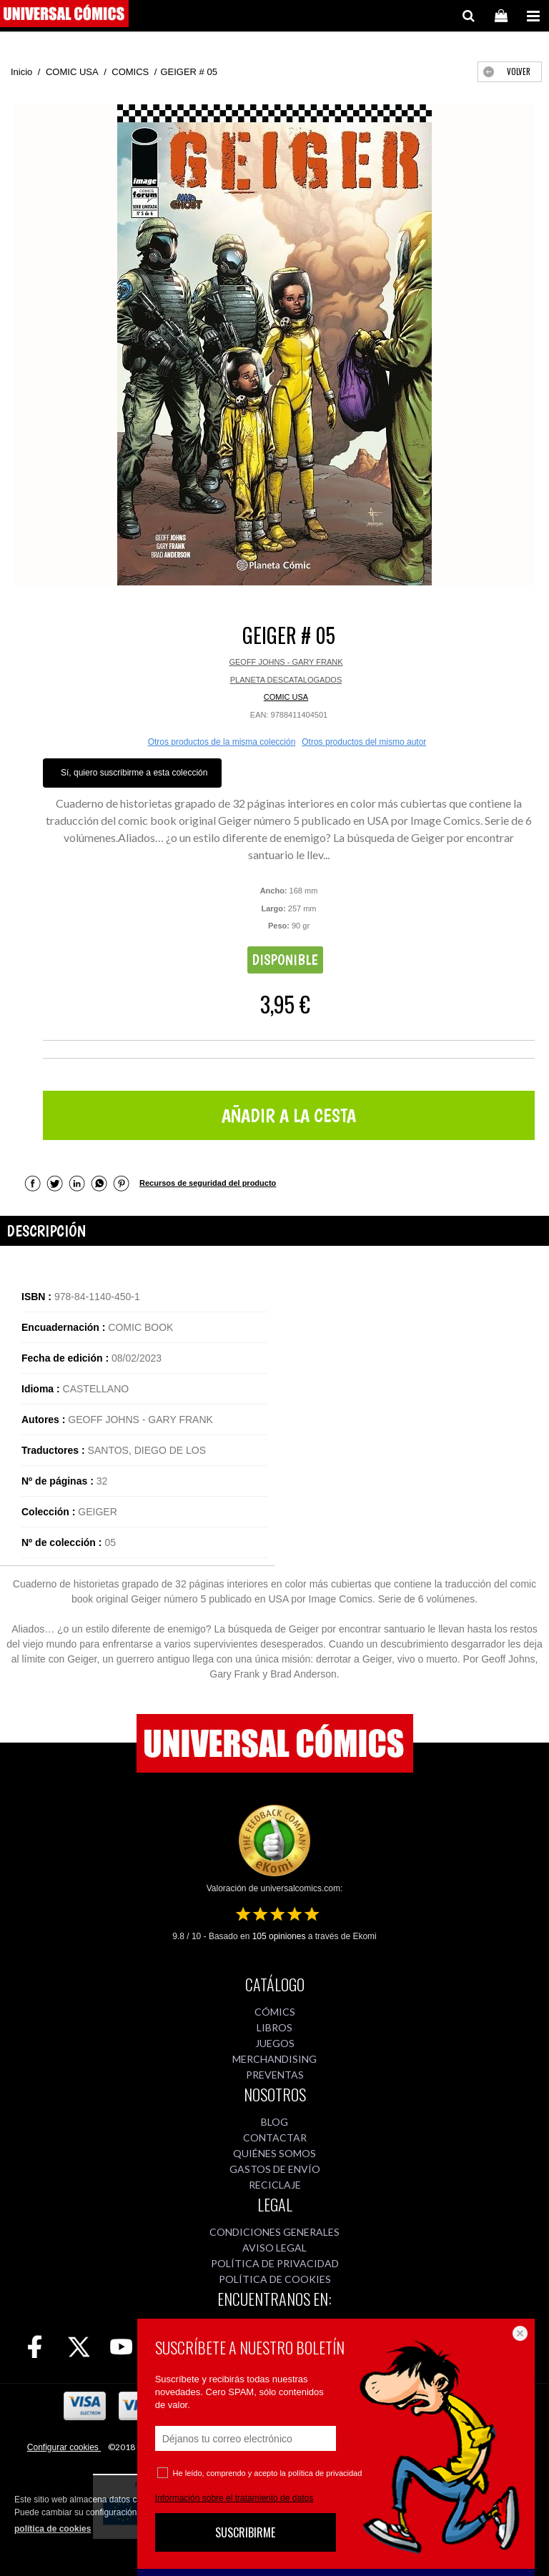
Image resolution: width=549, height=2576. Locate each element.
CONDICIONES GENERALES (274, 2232)
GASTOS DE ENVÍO (274, 2169)
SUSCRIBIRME (245, 2532)
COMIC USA (286, 697)
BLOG (274, 2122)
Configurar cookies (64, 2447)
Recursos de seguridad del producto (207, 1183)
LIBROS (274, 2027)
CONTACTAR (275, 2137)
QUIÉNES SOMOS (274, 2153)
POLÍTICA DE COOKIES (275, 2279)
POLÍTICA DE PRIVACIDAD (275, 2263)
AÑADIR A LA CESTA (289, 1115)
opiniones (279, 1936)
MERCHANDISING (274, 2059)
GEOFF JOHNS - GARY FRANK (285, 662)
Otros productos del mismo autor (364, 742)
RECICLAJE (275, 2185)
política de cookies (52, 2529)
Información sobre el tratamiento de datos (234, 2498)
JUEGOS (275, 2043)
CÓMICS (274, 2012)
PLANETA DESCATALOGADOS (286, 679)
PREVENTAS (275, 2075)
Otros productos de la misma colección (222, 742)
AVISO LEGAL (274, 2247)
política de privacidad (325, 2473)
